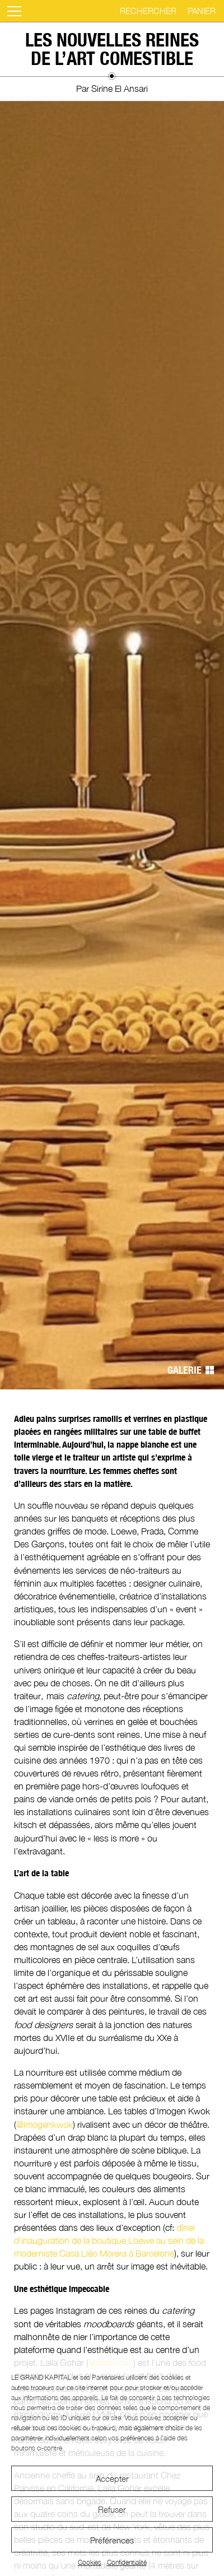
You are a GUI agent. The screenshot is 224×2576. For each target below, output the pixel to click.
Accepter (112, 2478)
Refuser (112, 2509)
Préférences (112, 2540)
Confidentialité (127, 2562)
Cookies (89, 2562)
